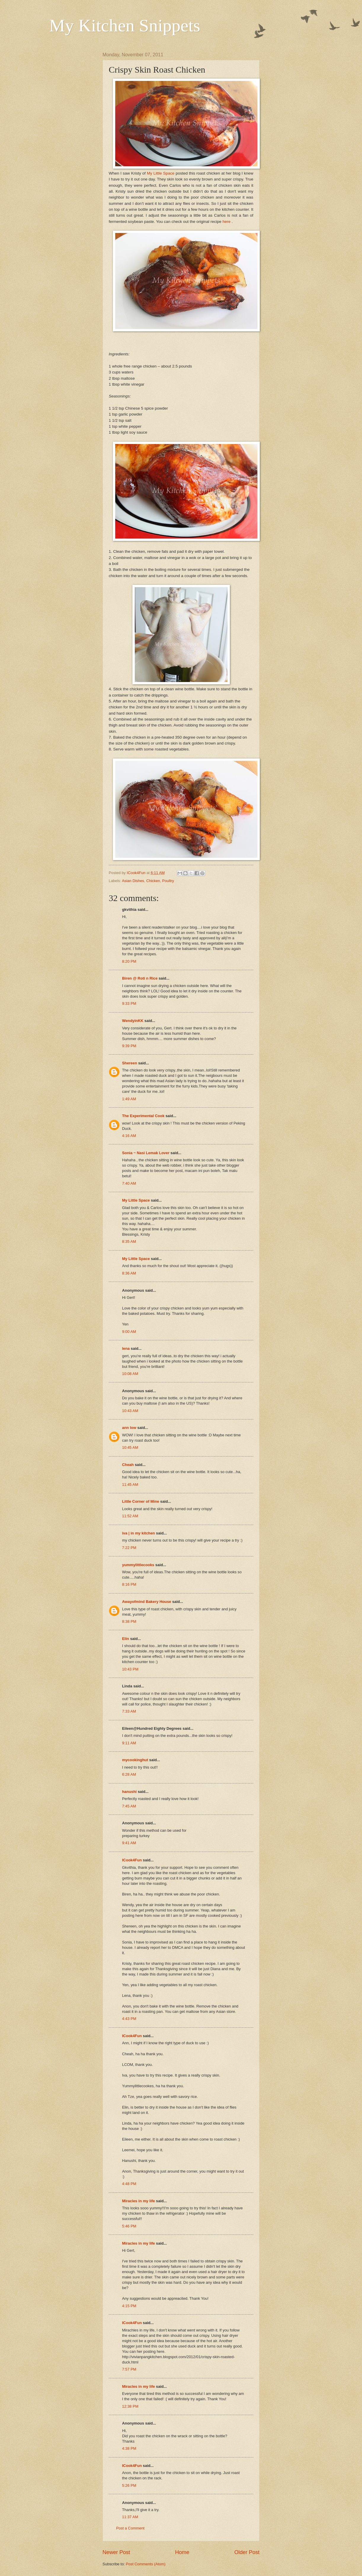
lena (126, 1348)
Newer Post (116, 2552)
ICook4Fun (132, 1860)
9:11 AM (129, 1743)
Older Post (247, 2552)
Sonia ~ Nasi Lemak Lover (145, 1153)
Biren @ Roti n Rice (140, 978)
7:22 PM (129, 1547)
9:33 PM (129, 1003)
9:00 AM (129, 1331)
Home (182, 2552)
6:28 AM (129, 1774)
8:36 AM (129, 1273)
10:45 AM (130, 1447)
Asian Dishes (133, 881)
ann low (129, 1427)
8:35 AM (129, 1241)
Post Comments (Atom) (146, 2564)
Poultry (168, 881)
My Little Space (161, 173)
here (227, 221)
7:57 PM (129, 2369)
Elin (125, 1638)
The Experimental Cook (143, 1116)
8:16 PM (129, 1584)
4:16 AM (129, 1135)
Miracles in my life (138, 2201)
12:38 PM (130, 2406)
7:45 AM (129, 1806)
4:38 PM (129, 2448)
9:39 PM (129, 1046)
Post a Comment (130, 2528)
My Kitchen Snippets (124, 25)
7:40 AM (129, 1183)
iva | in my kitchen (138, 1533)
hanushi (129, 1791)
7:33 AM (129, 1711)
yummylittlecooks (138, 1565)
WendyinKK (133, 1020)
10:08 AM (130, 1373)
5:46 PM (129, 2226)
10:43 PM (130, 1669)
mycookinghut (135, 1760)
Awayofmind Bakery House (146, 1601)
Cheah (128, 1464)
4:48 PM (129, 2183)
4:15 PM (129, 2306)
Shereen (129, 1063)
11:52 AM (130, 1516)
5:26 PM (129, 2485)
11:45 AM (130, 1484)
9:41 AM (129, 1843)
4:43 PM (129, 2018)
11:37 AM (130, 2517)
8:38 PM (129, 1621)
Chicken (153, 881)
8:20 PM (129, 961)
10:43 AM (130, 1410)
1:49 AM (129, 1099)
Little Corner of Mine (140, 1501)
